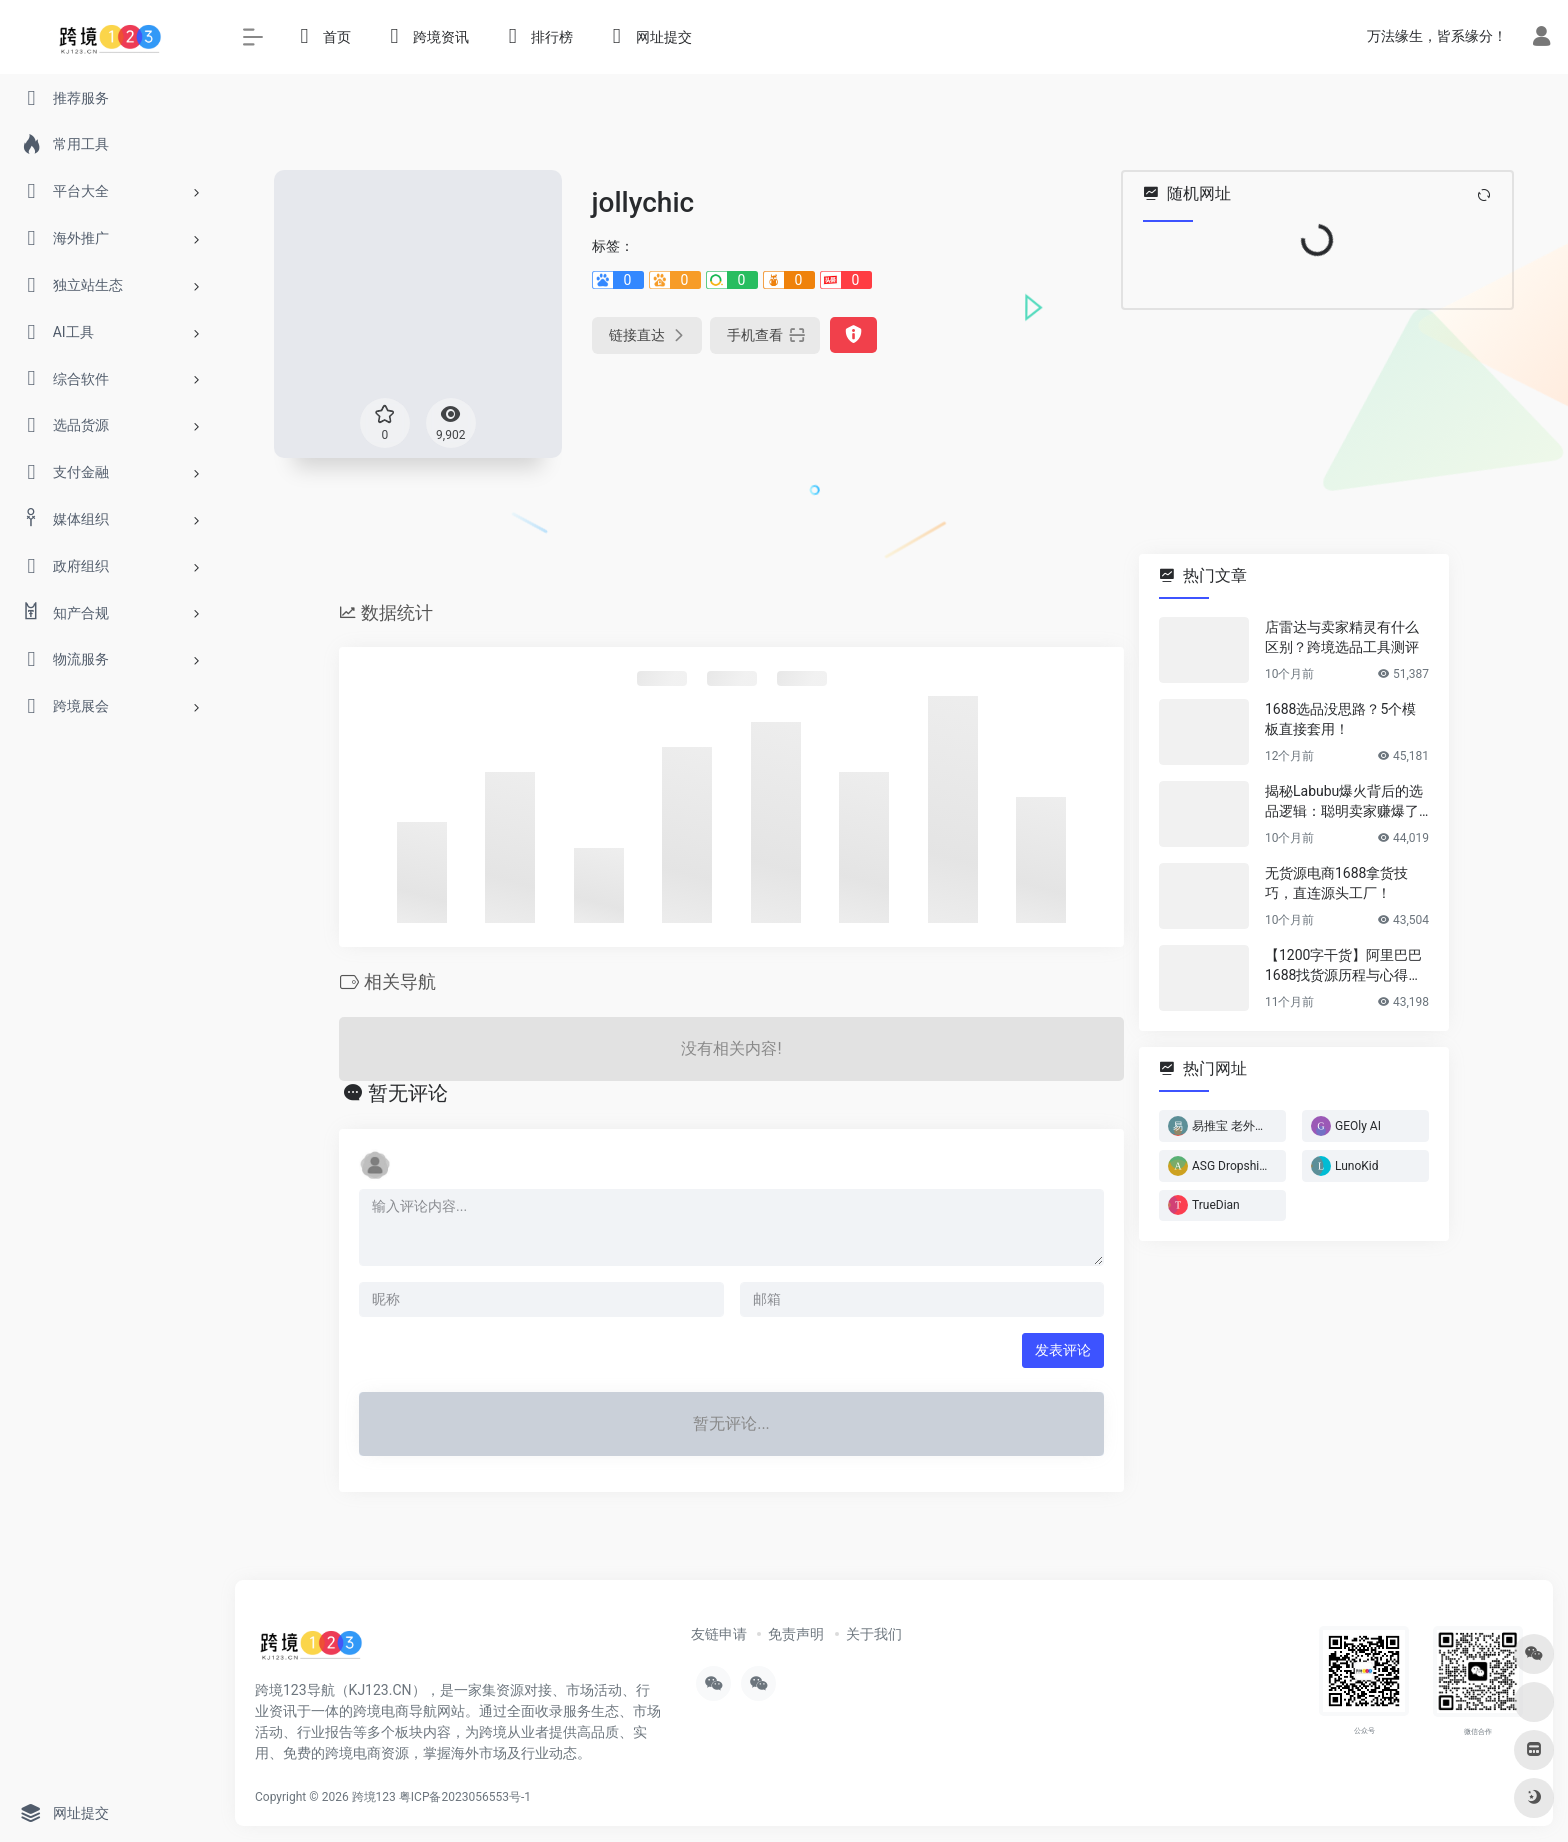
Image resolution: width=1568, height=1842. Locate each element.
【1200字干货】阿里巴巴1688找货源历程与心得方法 (1343, 966)
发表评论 (1063, 1350)
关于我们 (874, 1634)
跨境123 (374, 1797)
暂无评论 (408, 1093)
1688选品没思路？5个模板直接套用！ (1340, 719)
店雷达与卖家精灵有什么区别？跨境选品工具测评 (1342, 637)
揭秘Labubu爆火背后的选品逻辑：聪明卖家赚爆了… (1346, 801)
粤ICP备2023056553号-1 (465, 1797)
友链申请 (719, 1634)
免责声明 (796, 1634)
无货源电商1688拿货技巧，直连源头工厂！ (1336, 883)
